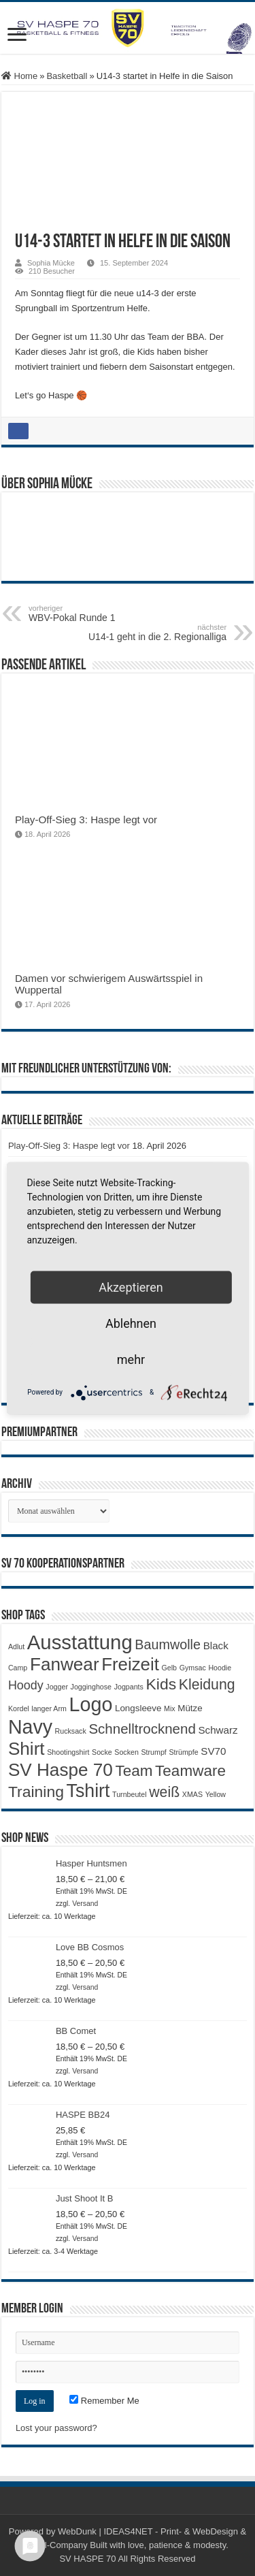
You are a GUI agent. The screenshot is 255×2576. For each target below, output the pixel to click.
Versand (85, 1903)
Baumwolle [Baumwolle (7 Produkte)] (168, 1644)
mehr (131, 1359)
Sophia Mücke (51, 263)
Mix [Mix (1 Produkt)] (169, 1708)
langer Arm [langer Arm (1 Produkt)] (49, 1708)
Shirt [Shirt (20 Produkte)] (26, 1748)
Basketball (66, 76)
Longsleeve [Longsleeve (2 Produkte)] (138, 1708)
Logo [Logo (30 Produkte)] (90, 1704)
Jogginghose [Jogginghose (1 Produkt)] (91, 1687)
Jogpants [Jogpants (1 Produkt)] (128, 1687)
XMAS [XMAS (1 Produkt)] (192, 1794)
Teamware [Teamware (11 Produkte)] (190, 1770)
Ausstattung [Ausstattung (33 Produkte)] (80, 1642)
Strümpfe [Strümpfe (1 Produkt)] (183, 1752)
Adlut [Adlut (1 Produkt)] (16, 1646)
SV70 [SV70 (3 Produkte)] (213, 1751)
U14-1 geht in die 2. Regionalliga (156, 632)
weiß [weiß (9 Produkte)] (164, 1792)
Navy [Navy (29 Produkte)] (30, 1727)
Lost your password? (56, 2428)
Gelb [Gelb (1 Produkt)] (169, 1668)
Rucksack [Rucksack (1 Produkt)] (70, 1731)
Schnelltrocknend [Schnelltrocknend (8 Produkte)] (141, 1728)
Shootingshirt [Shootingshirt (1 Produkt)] (68, 1752)
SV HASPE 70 (87, 2559)
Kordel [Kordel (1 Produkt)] (18, 1708)
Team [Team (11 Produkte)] (133, 1770)
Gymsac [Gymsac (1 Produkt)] (193, 1668)
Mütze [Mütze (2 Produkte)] (189, 1708)
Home (19, 76)
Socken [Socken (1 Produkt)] (126, 1752)
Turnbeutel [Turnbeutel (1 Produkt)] (129, 1794)
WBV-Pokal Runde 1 (98, 613)
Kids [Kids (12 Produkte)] (161, 1684)
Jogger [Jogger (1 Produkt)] (57, 1687)
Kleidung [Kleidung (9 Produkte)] (207, 1684)
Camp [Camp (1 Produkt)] (17, 1668)
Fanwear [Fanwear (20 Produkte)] (64, 1664)
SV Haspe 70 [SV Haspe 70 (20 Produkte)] (60, 1770)
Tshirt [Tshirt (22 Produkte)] (88, 1791)
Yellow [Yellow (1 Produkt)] (215, 1794)
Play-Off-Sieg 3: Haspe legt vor (86, 819)
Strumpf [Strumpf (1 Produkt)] (153, 1752)
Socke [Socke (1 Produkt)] (102, 1752)
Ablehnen (130, 1323)
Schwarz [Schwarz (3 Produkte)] (217, 1730)
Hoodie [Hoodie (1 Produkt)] (219, 1668)
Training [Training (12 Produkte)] (36, 1791)
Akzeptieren (131, 1286)
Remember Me (104, 2401)
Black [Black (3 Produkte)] (215, 1645)
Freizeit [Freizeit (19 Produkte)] (130, 1664)
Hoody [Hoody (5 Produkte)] (26, 1685)
